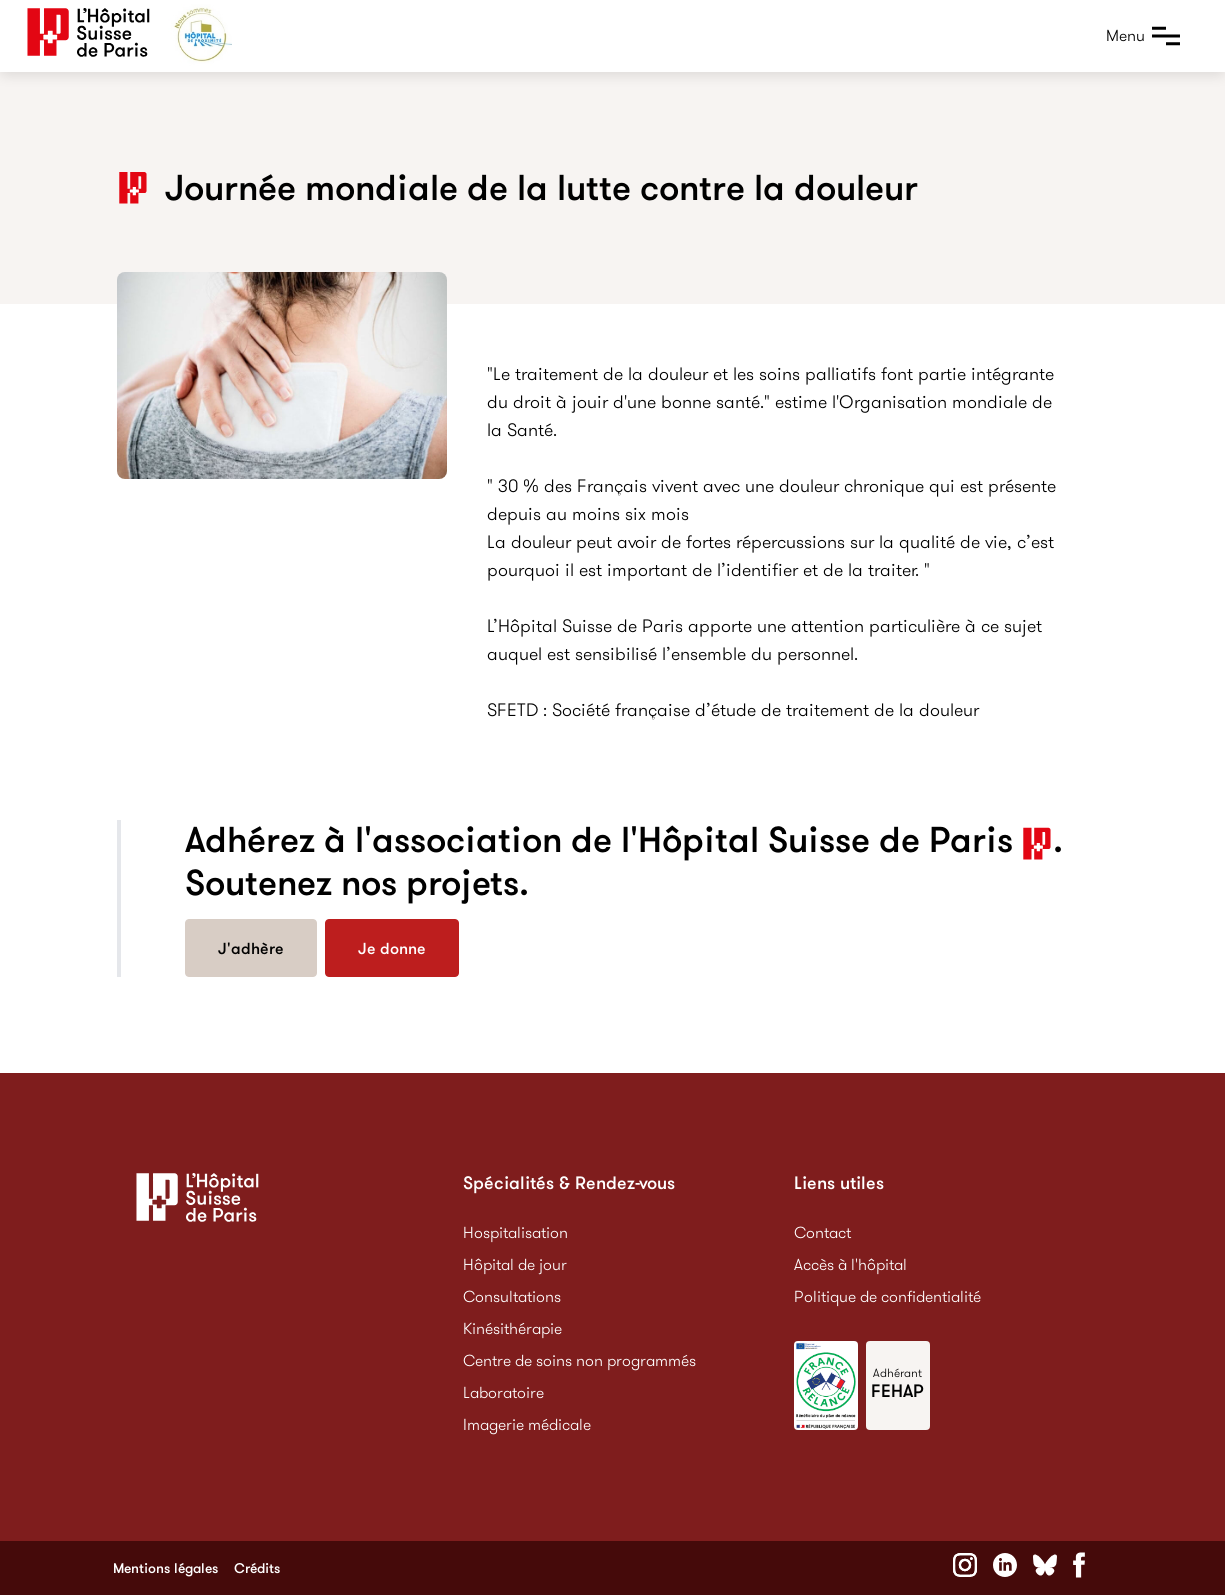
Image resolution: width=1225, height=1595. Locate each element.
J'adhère (251, 948)
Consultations (512, 1296)
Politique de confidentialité (887, 1296)
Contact (822, 1232)
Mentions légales (165, 1568)
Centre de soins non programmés (579, 1360)
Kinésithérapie (512, 1328)
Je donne (392, 948)
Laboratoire (503, 1392)
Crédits (257, 1568)
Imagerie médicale (527, 1424)
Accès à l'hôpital (850, 1264)
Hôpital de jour (515, 1264)
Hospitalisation (515, 1232)
